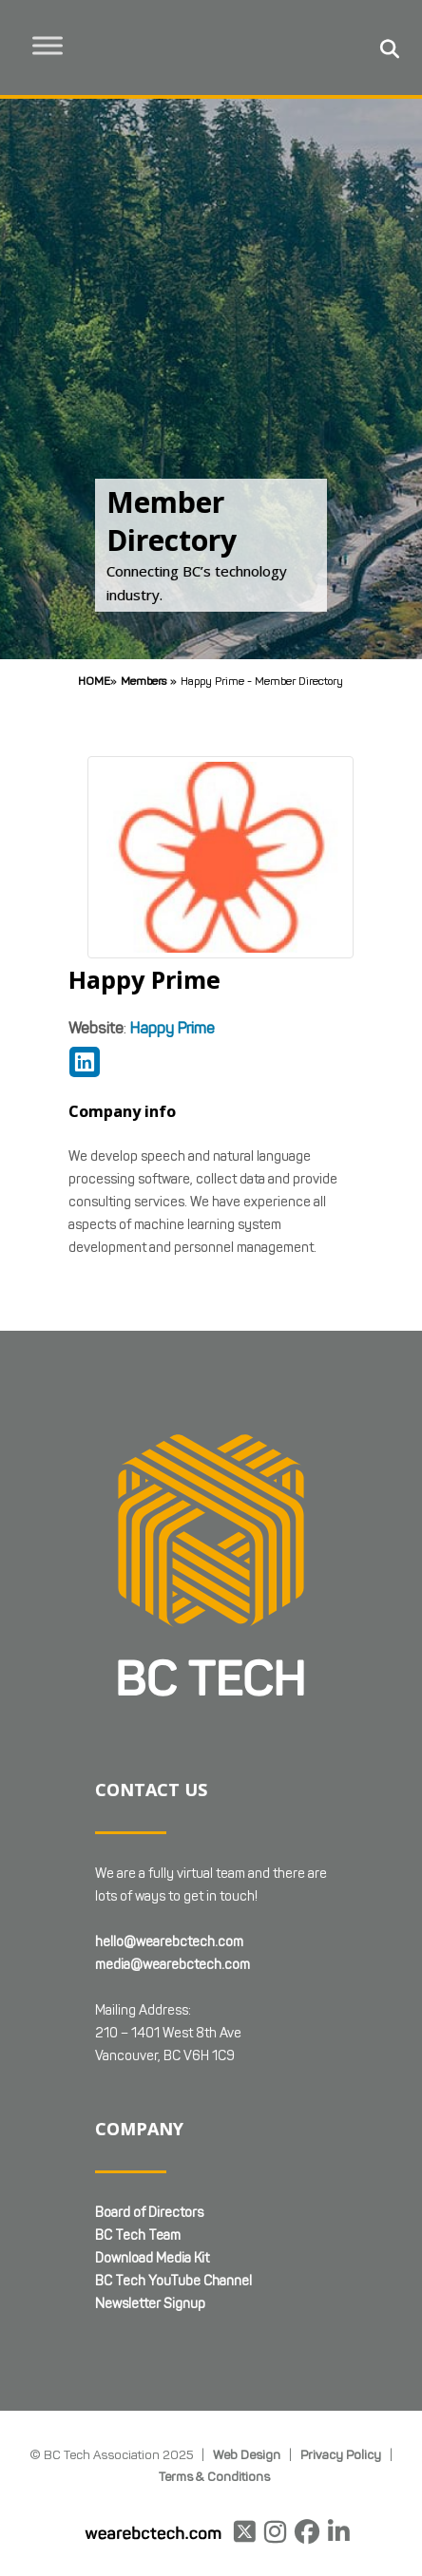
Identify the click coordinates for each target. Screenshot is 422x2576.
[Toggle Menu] (48, 45)
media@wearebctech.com (172, 1965)
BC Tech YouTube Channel (173, 2281)
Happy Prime (172, 1028)
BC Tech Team (138, 2235)
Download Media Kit (152, 2258)
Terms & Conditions (214, 2476)
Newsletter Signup (150, 2304)
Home (94, 680)
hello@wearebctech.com (169, 1942)
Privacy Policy (340, 2454)
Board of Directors (149, 2213)
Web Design (246, 2454)
